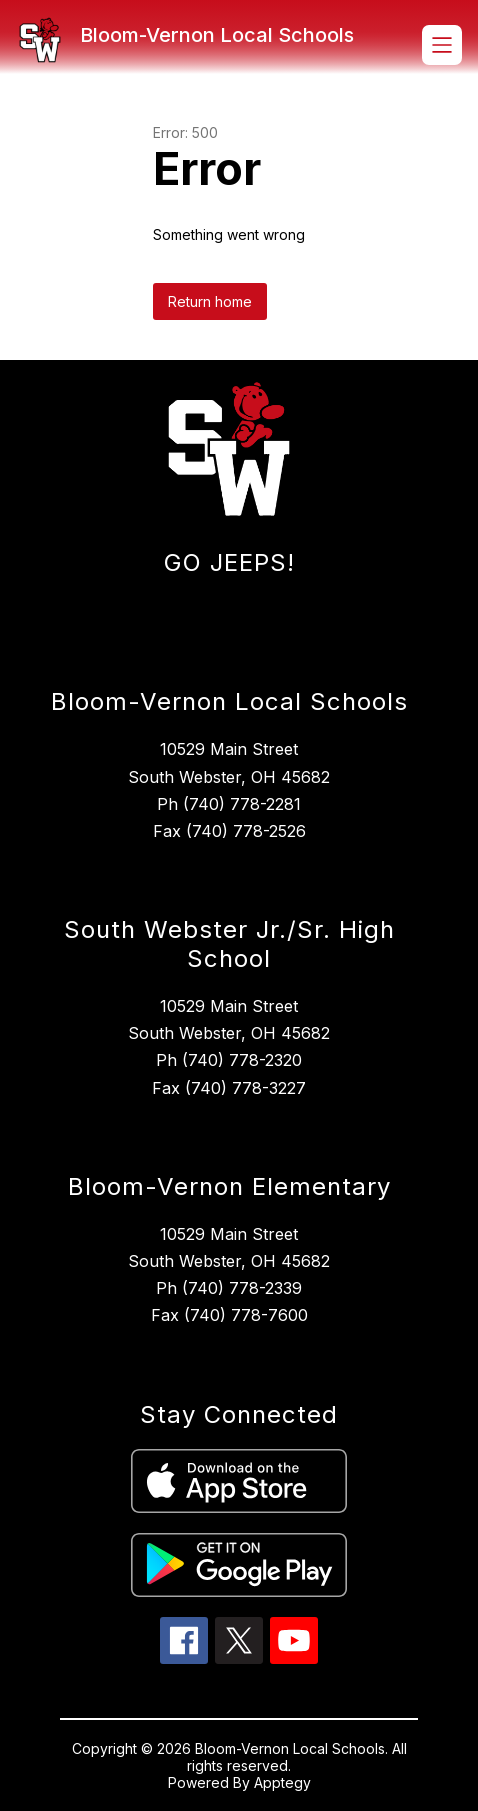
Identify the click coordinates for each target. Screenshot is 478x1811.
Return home (210, 301)
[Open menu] (442, 45)
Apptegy (282, 1782)
